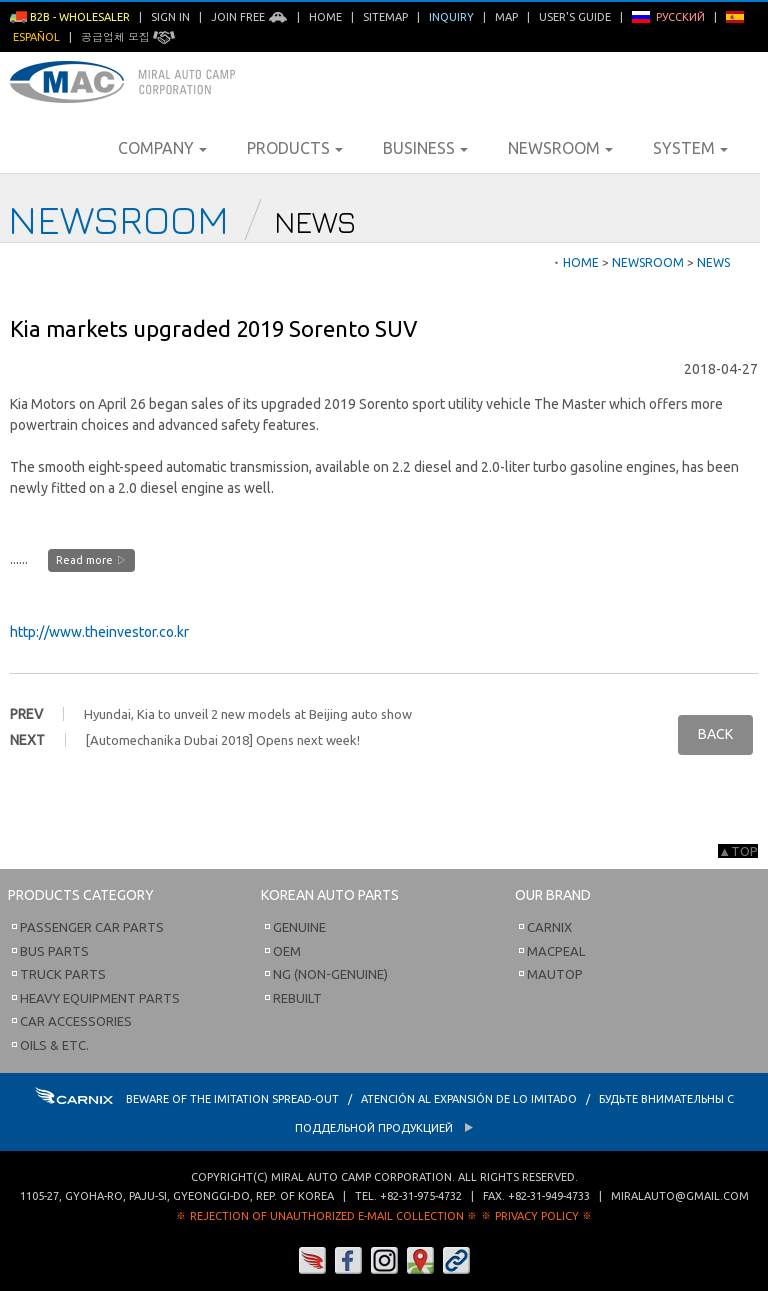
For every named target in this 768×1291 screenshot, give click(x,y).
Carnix (549, 927)
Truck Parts (63, 974)
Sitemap (385, 17)
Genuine (299, 927)
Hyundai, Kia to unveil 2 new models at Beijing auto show (248, 714)
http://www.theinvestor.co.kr (99, 632)
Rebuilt (297, 998)
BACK (715, 734)
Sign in (170, 17)
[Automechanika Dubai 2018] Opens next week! (223, 740)
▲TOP (738, 851)
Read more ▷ (91, 560)
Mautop (555, 974)
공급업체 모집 (128, 37)
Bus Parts (54, 951)
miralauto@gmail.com (680, 1196)
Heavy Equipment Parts (100, 998)
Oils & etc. (54, 1045)
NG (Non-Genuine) (330, 974)
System (690, 148)
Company (162, 148)
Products (295, 148)
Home (325, 17)
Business (425, 148)
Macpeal (556, 951)
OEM (287, 951)
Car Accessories (76, 1021)
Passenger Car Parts (92, 927)
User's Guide (575, 17)
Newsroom (560, 148)
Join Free (249, 17)
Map (506, 17)
